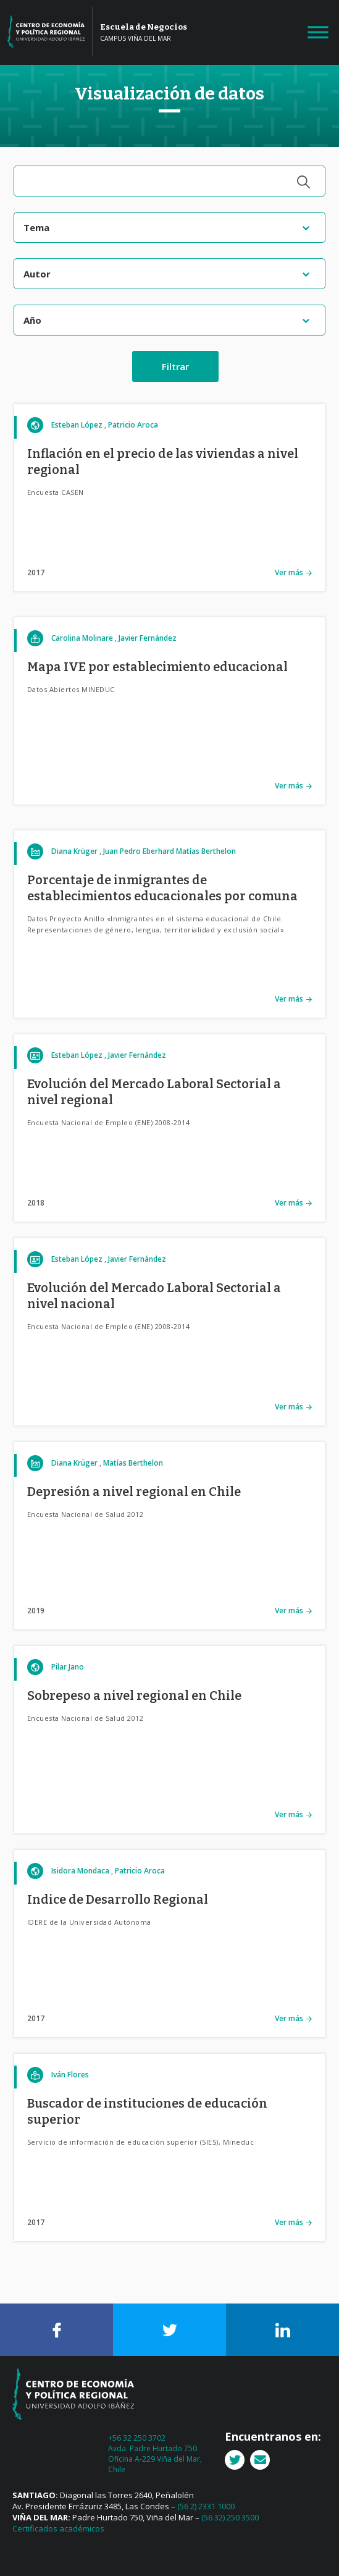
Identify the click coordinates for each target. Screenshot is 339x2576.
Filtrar (175, 366)
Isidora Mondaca (80, 1870)
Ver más (289, 572)
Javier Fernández (148, 638)
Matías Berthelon (206, 851)
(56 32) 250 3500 (230, 2517)
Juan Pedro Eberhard (138, 851)
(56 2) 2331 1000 (206, 2506)
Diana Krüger (74, 851)
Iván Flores (70, 2074)
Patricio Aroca (133, 425)
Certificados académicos (58, 2528)
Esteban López (77, 425)
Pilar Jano (67, 1667)
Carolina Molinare (82, 638)
